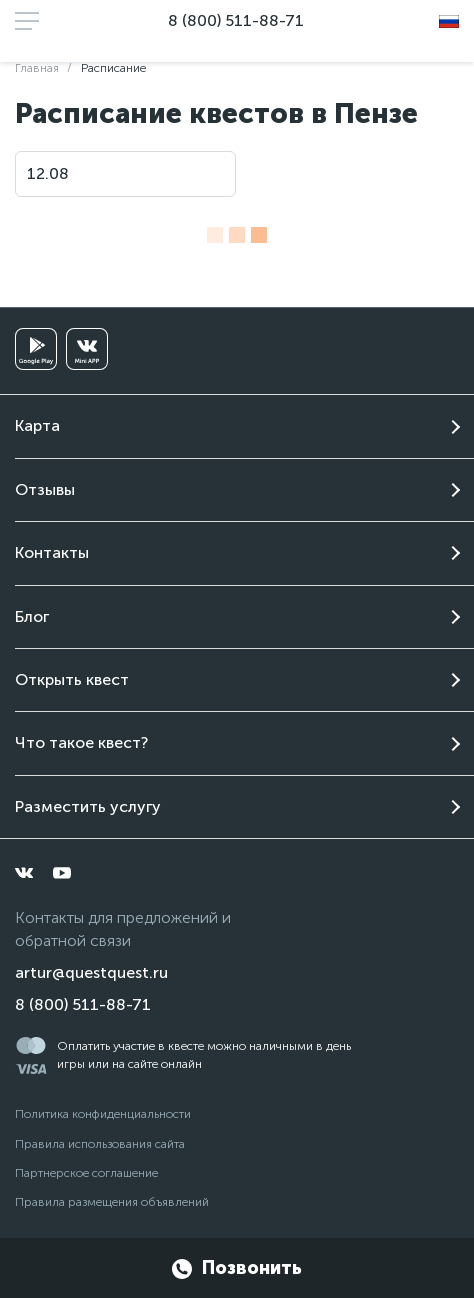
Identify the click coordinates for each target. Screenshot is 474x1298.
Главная (37, 68)
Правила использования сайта (100, 1144)
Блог (32, 616)
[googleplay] (36, 349)
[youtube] (62, 873)
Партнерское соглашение (86, 1173)
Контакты (52, 552)
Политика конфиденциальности (103, 1114)
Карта (37, 425)
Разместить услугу (88, 806)
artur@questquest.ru (91, 972)
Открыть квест (72, 679)
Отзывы (45, 489)
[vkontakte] (24, 873)
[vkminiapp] (87, 349)
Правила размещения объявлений (112, 1202)
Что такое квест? (81, 742)
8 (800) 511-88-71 (236, 20)
